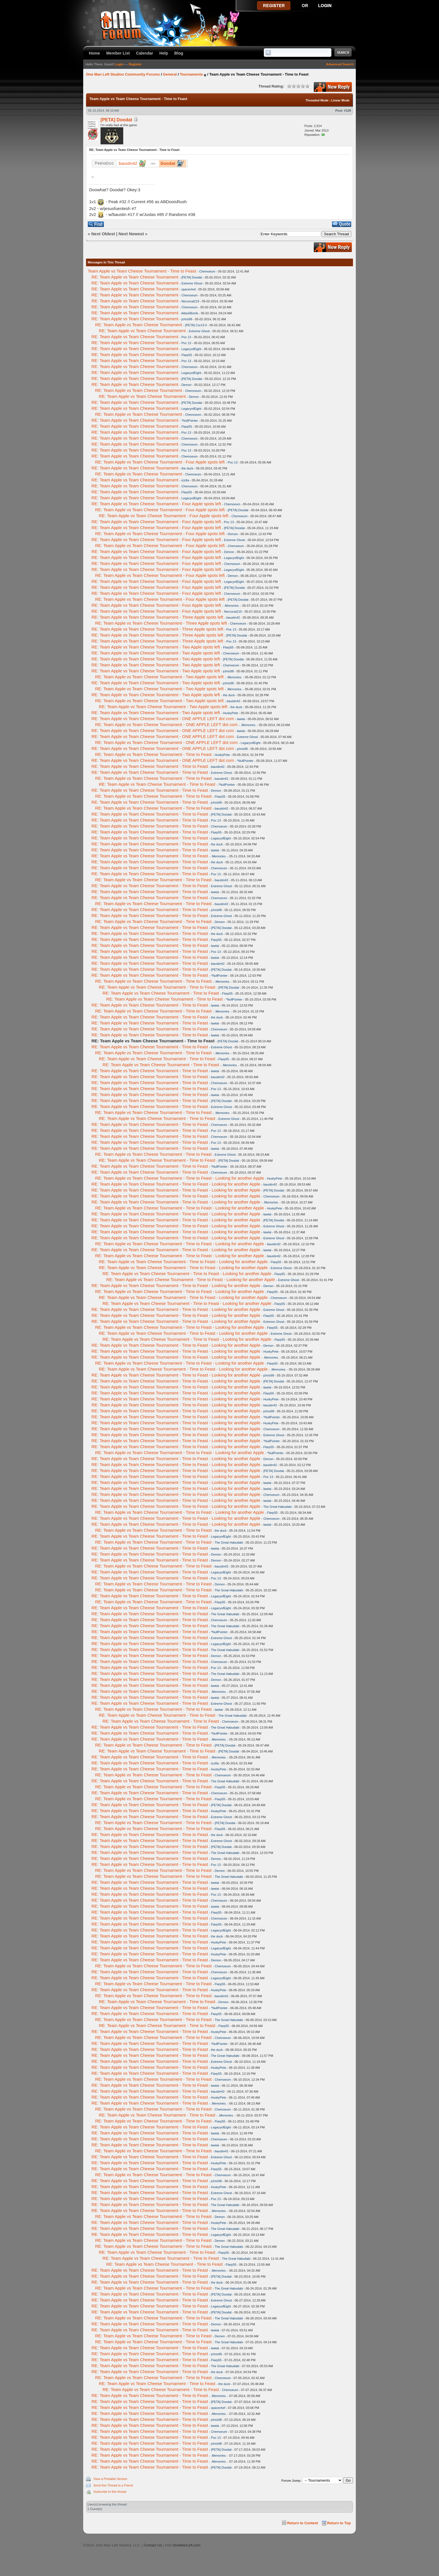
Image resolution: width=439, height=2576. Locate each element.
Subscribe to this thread (109, 2491)
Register (135, 64)
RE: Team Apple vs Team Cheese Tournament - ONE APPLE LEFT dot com (162, 718)
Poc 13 (186, 337)
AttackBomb (189, 313)
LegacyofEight (191, 349)
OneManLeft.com (186, 2545)
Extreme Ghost (191, 283)
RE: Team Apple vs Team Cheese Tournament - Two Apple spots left (155, 646)
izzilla (185, 480)
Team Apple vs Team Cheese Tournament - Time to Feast (142, 271)
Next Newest (131, 233)
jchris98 (186, 319)
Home (94, 53)
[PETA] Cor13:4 (196, 325)
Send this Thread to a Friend (113, 2485)
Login (119, 64)
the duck (187, 468)
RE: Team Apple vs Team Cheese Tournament (134, 277)
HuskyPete (230, 713)
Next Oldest (103, 233)
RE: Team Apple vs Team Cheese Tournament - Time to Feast (153, 754)
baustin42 (233, 617)
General (170, 74)
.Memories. (231, 605)
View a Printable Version (110, 2479)
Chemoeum (207, 271)
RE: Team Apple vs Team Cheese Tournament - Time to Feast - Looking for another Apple (179, 1178)
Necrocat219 (190, 301)
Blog (178, 53)
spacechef (188, 289)
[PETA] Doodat (116, 119)
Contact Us (153, 2545)
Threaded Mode (317, 100)
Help (163, 53)
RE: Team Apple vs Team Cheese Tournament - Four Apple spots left (160, 462)
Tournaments (191, 74)
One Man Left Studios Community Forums (123, 74)
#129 (347, 110)
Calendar (144, 53)
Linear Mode (340, 100)
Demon (186, 384)
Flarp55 (186, 355)
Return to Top (339, 2523)
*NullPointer (189, 420)
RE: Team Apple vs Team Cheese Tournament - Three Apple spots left (157, 617)
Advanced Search (340, 64)
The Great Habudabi (277, 1506)
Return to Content (302, 2523)
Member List (118, 53)
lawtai (241, 719)
